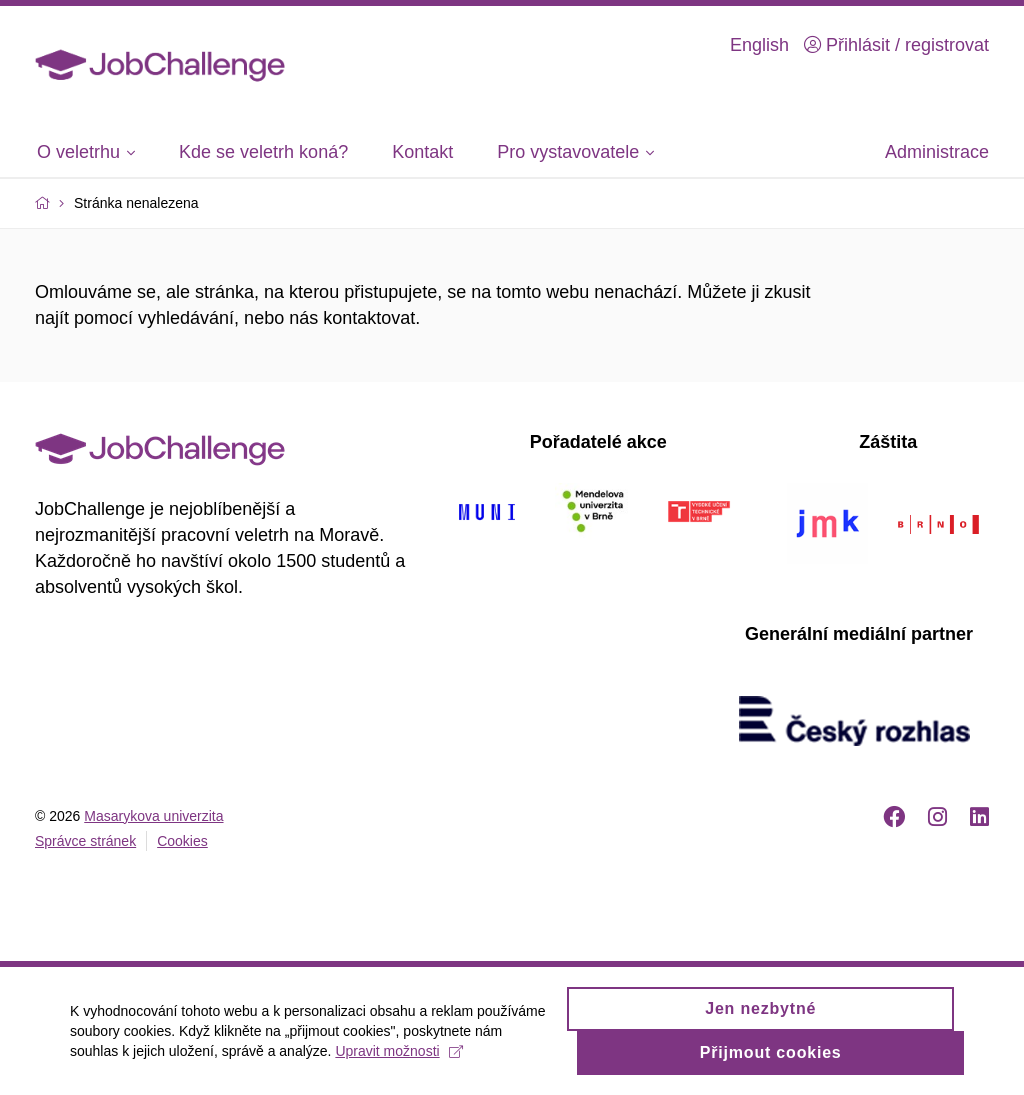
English (759, 45)
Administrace (937, 152)
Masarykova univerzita (153, 816)
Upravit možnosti (398, 1060)
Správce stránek (85, 841)
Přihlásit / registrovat (896, 45)
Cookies (182, 841)
